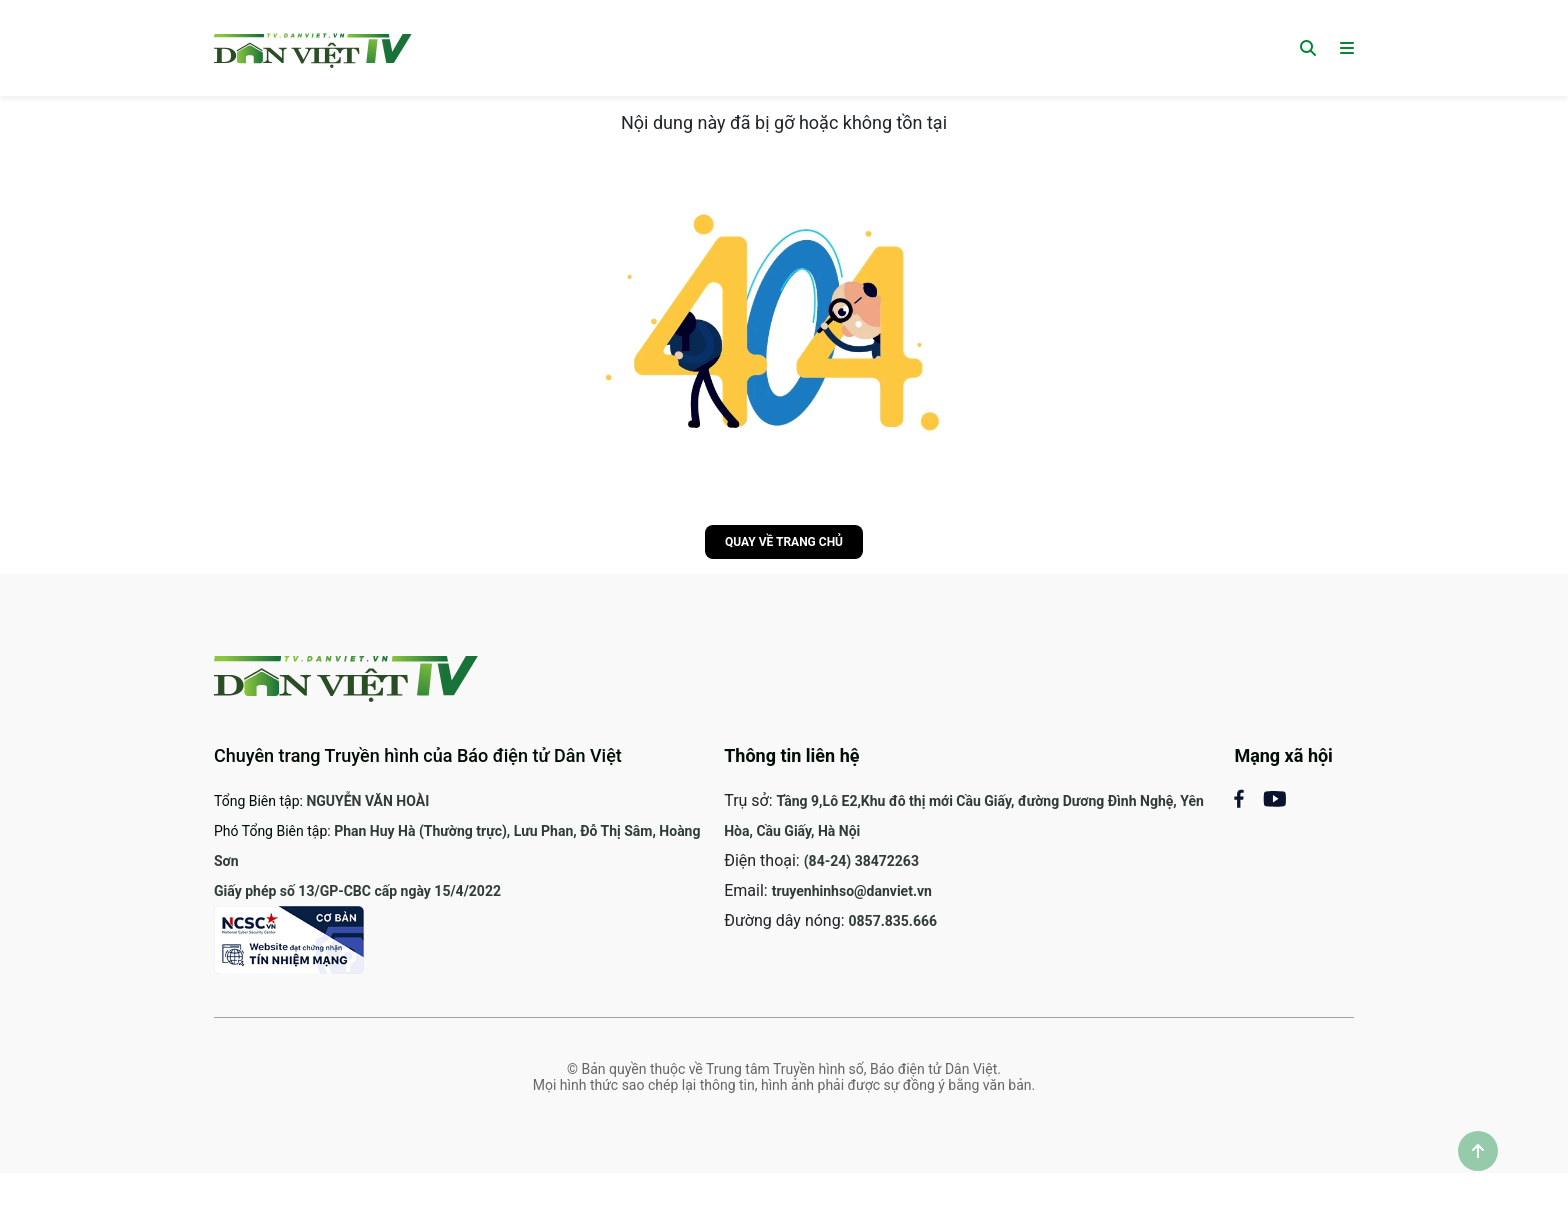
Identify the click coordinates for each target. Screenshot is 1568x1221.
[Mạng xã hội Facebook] (1248, 797)
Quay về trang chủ (784, 542)
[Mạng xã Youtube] (1274, 797)
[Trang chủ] (313, 47)
